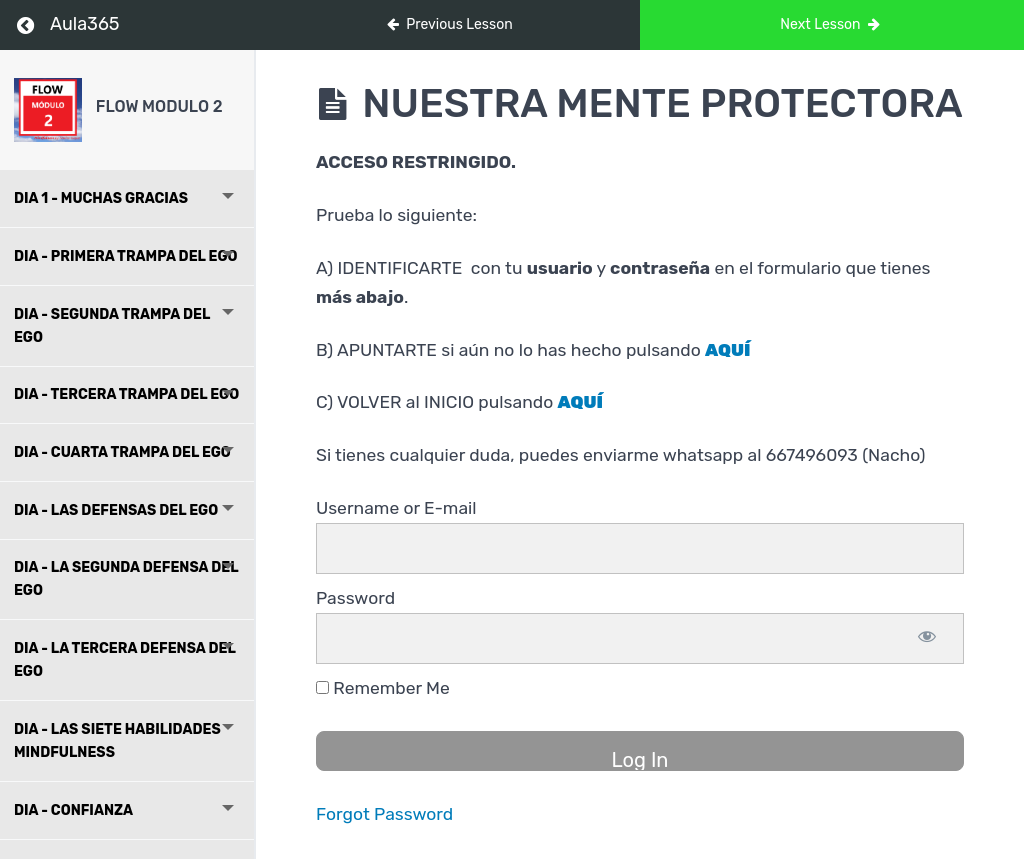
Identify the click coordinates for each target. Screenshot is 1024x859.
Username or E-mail (396, 508)
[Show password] (927, 638)
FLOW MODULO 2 (159, 106)
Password (355, 598)
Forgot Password (384, 814)
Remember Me (383, 688)
